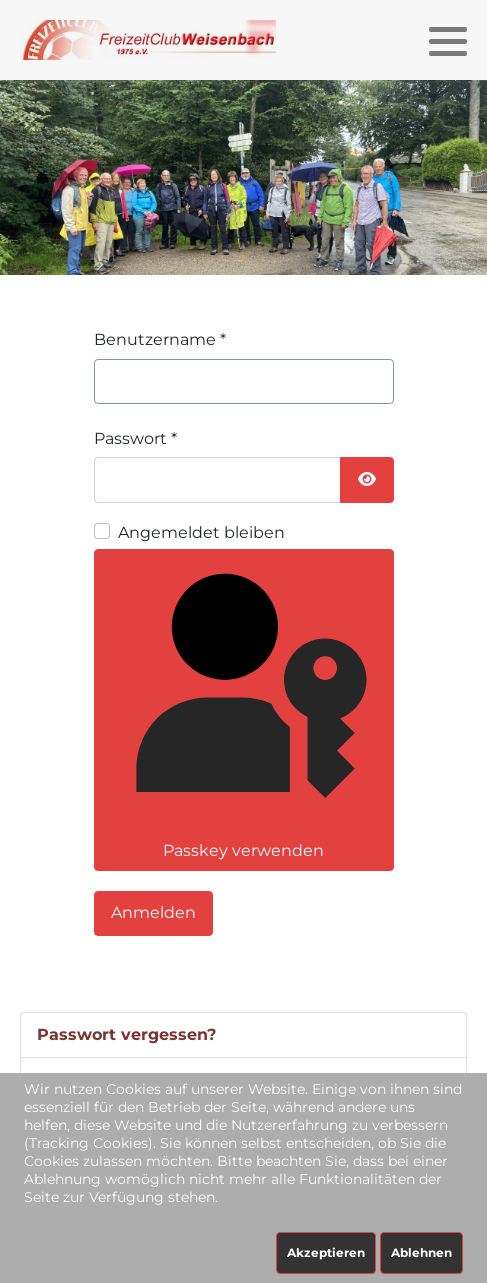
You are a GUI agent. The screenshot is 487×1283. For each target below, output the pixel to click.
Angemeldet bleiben (201, 532)
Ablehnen (421, 1252)
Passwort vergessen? (126, 1034)
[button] (448, 41)
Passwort (135, 438)
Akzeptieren (326, 1252)
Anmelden (153, 912)
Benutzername (160, 339)
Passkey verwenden (242, 708)
